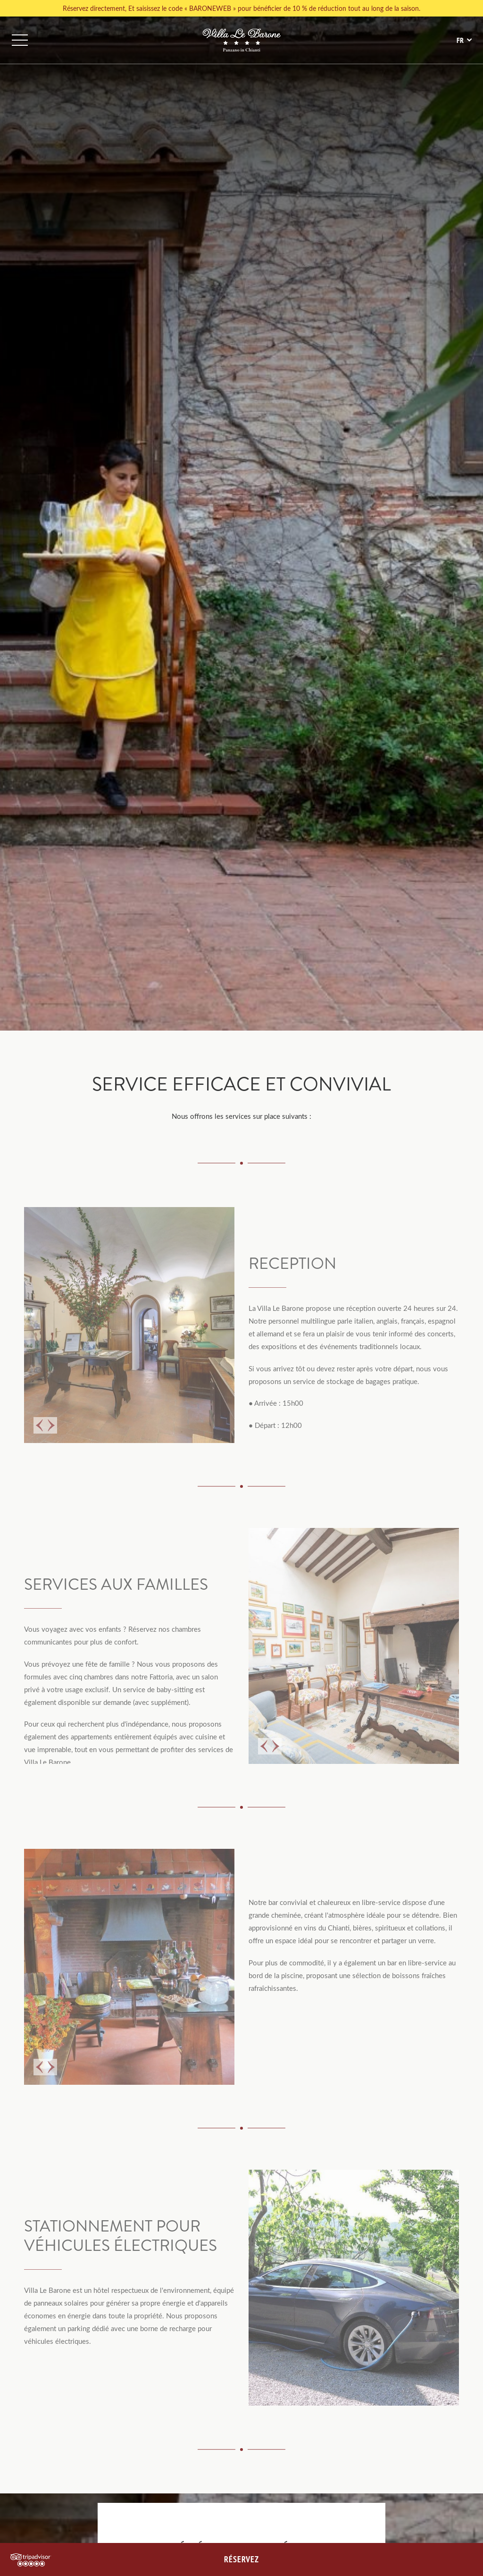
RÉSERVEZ (241, 2559)
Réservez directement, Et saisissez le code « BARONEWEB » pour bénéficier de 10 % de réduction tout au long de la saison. (241, 8)
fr (460, 40)
